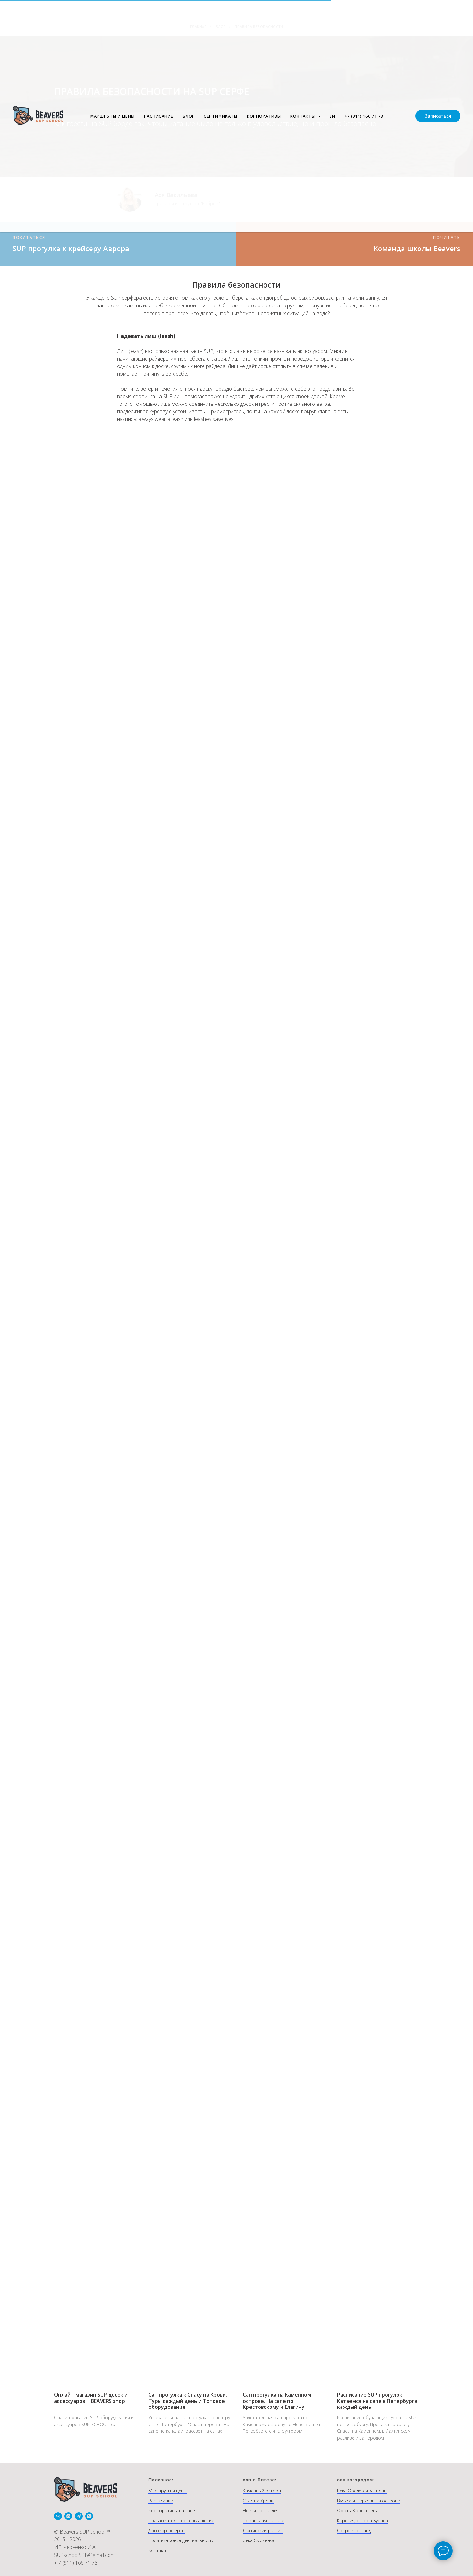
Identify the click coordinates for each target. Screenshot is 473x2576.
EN (332, 116)
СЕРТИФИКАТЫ (220, 116)
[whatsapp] (89, 2516)
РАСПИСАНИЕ (158, 116)
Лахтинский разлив (263, 2531)
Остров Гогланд (354, 2531)
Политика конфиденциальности (181, 2540)
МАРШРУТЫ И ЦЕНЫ (112, 116)
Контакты (158, 2550)
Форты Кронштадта (358, 2510)
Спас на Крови (258, 2501)
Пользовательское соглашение (181, 2521)
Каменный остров (262, 2491)
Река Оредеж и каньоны (362, 2491)
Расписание (160, 2501)
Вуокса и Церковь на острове (368, 2501)
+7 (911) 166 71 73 (364, 116)
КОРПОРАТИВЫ (264, 116)
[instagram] (68, 2516)
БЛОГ (188, 116)
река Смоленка (258, 2540)
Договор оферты (166, 2531)
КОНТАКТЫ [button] (303, 116)
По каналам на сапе (263, 2521)
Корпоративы (163, 2510)
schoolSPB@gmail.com (89, 2554)
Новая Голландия (261, 2510)
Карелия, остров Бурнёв (362, 2521)
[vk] (58, 2516)
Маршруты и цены (167, 2491)
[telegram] (79, 2516)
